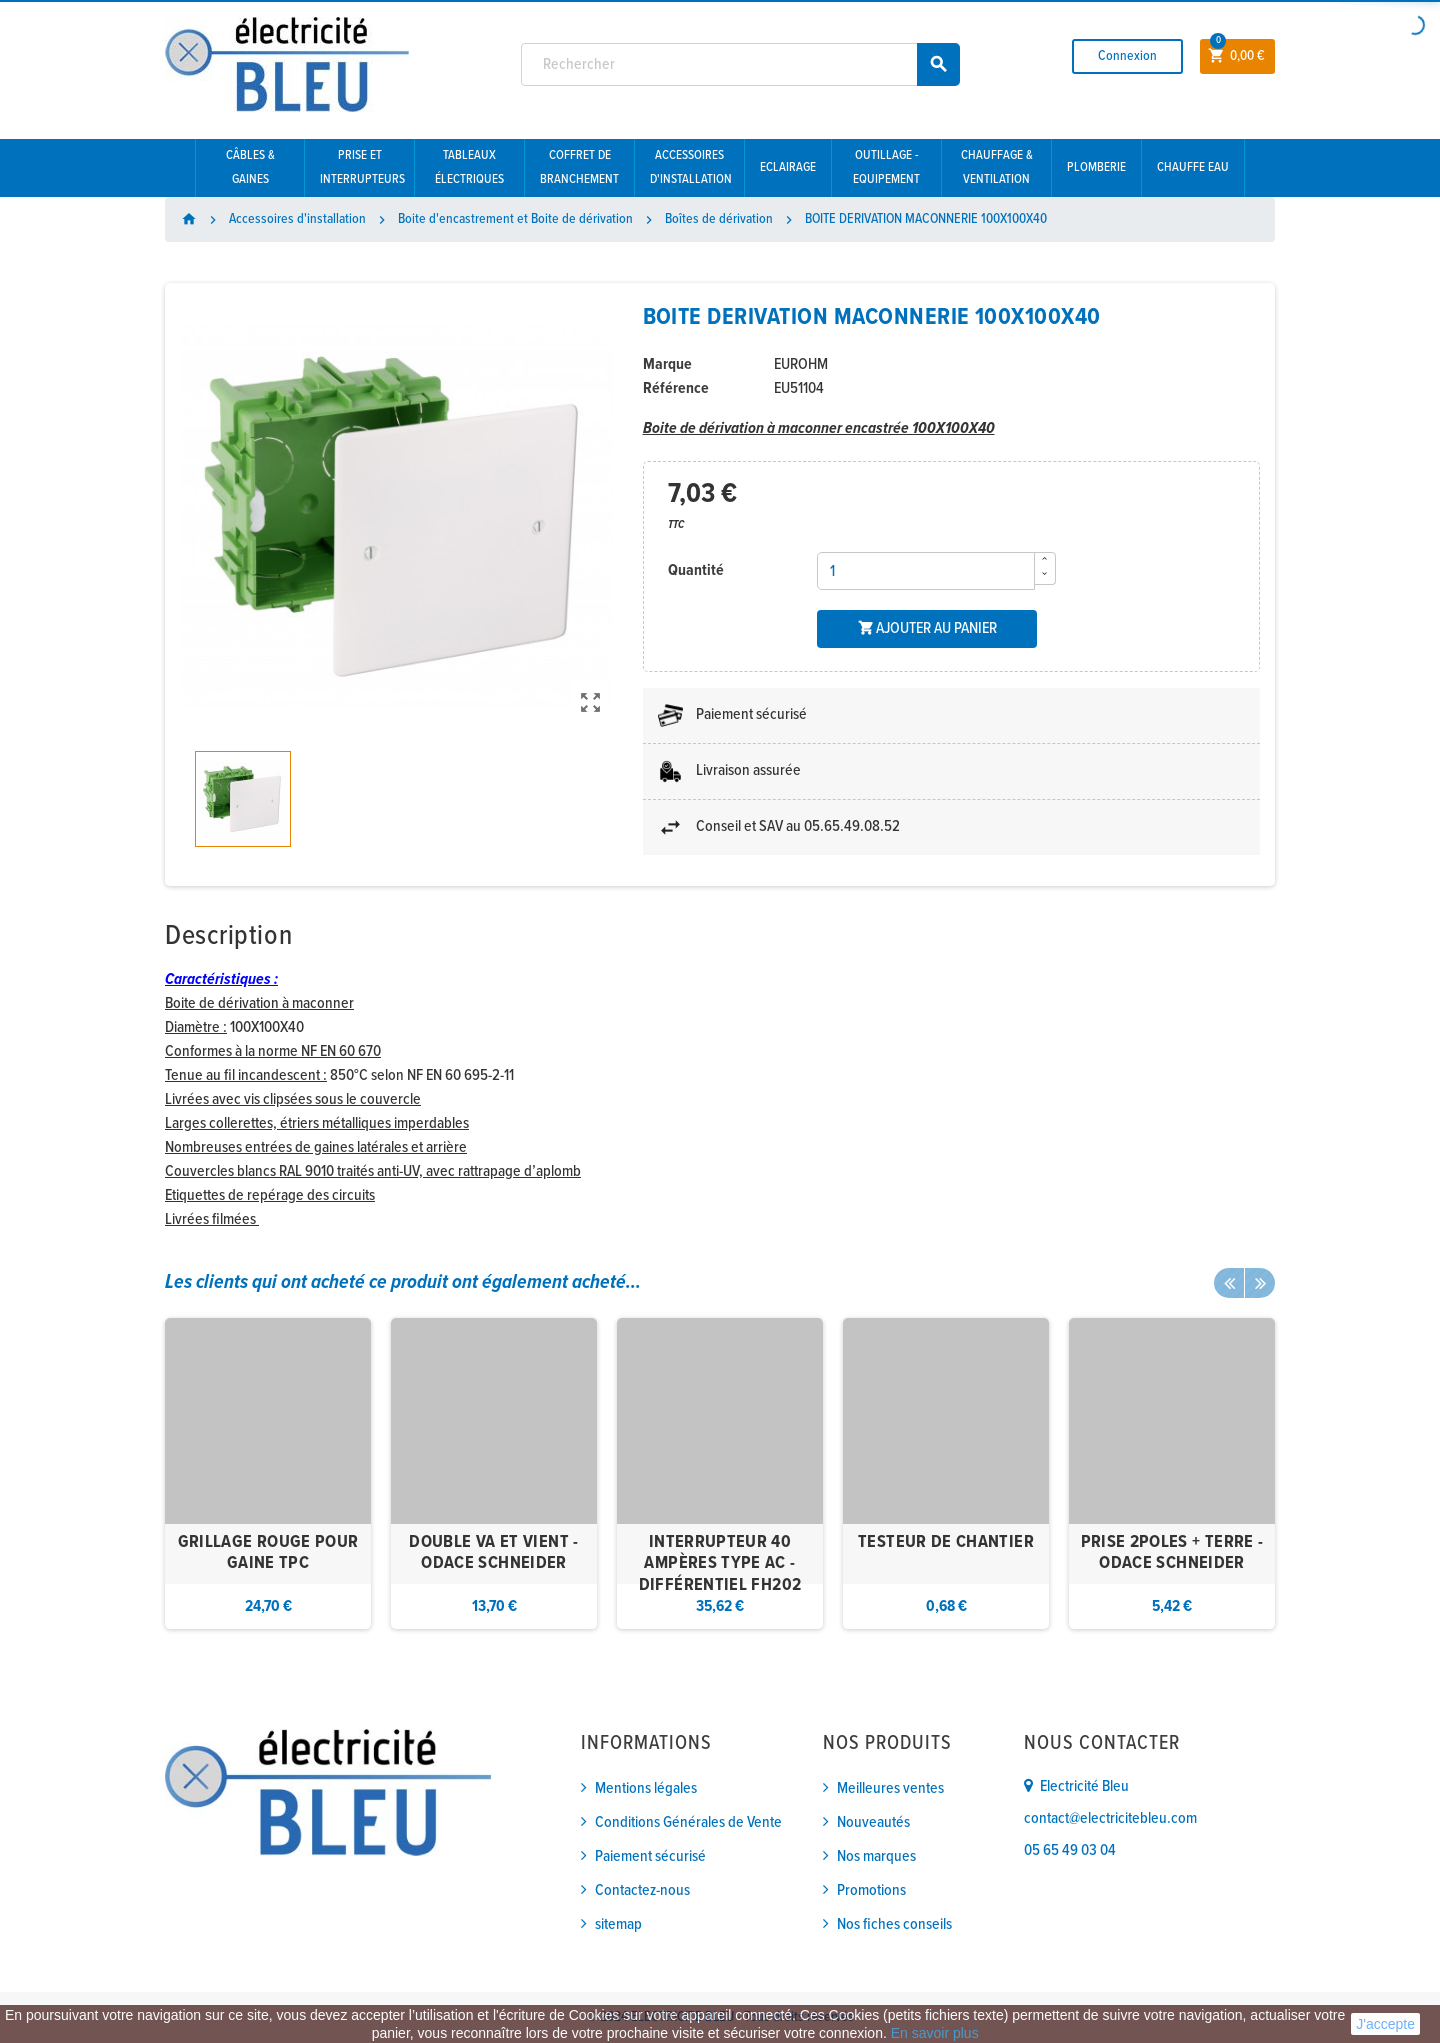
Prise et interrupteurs (362, 167)
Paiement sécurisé (650, 1856)
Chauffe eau (1193, 167)
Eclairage (788, 167)
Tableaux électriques (469, 167)
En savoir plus (935, 2033)
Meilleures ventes (890, 1788)
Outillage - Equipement (886, 167)
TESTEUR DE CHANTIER (946, 1542)
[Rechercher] (741, 64)
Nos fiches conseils (894, 1924)
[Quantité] (926, 571)
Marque (667, 364)
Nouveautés (873, 1822)
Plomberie (1096, 167)
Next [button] (1260, 1283)
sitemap (618, 1924)
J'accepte (1385, 2024)
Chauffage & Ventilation (997, 167)
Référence (676, 388)
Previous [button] (1229, 1283)
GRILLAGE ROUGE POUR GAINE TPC (268, 1553)
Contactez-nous (642, 1890)
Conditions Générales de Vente (688, 1822)
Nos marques (876, 1856)
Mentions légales (646, 1788)
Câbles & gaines (250, 167)
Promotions (871, 1890)
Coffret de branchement (579, 167)
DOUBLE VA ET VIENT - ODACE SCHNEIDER (493, 1553)
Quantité (696, 570)
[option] (268, 1473)
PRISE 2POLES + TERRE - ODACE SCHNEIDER (1172, 1553)
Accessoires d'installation (691, 167)
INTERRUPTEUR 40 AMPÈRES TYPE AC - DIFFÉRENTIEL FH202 (720, 1564)
